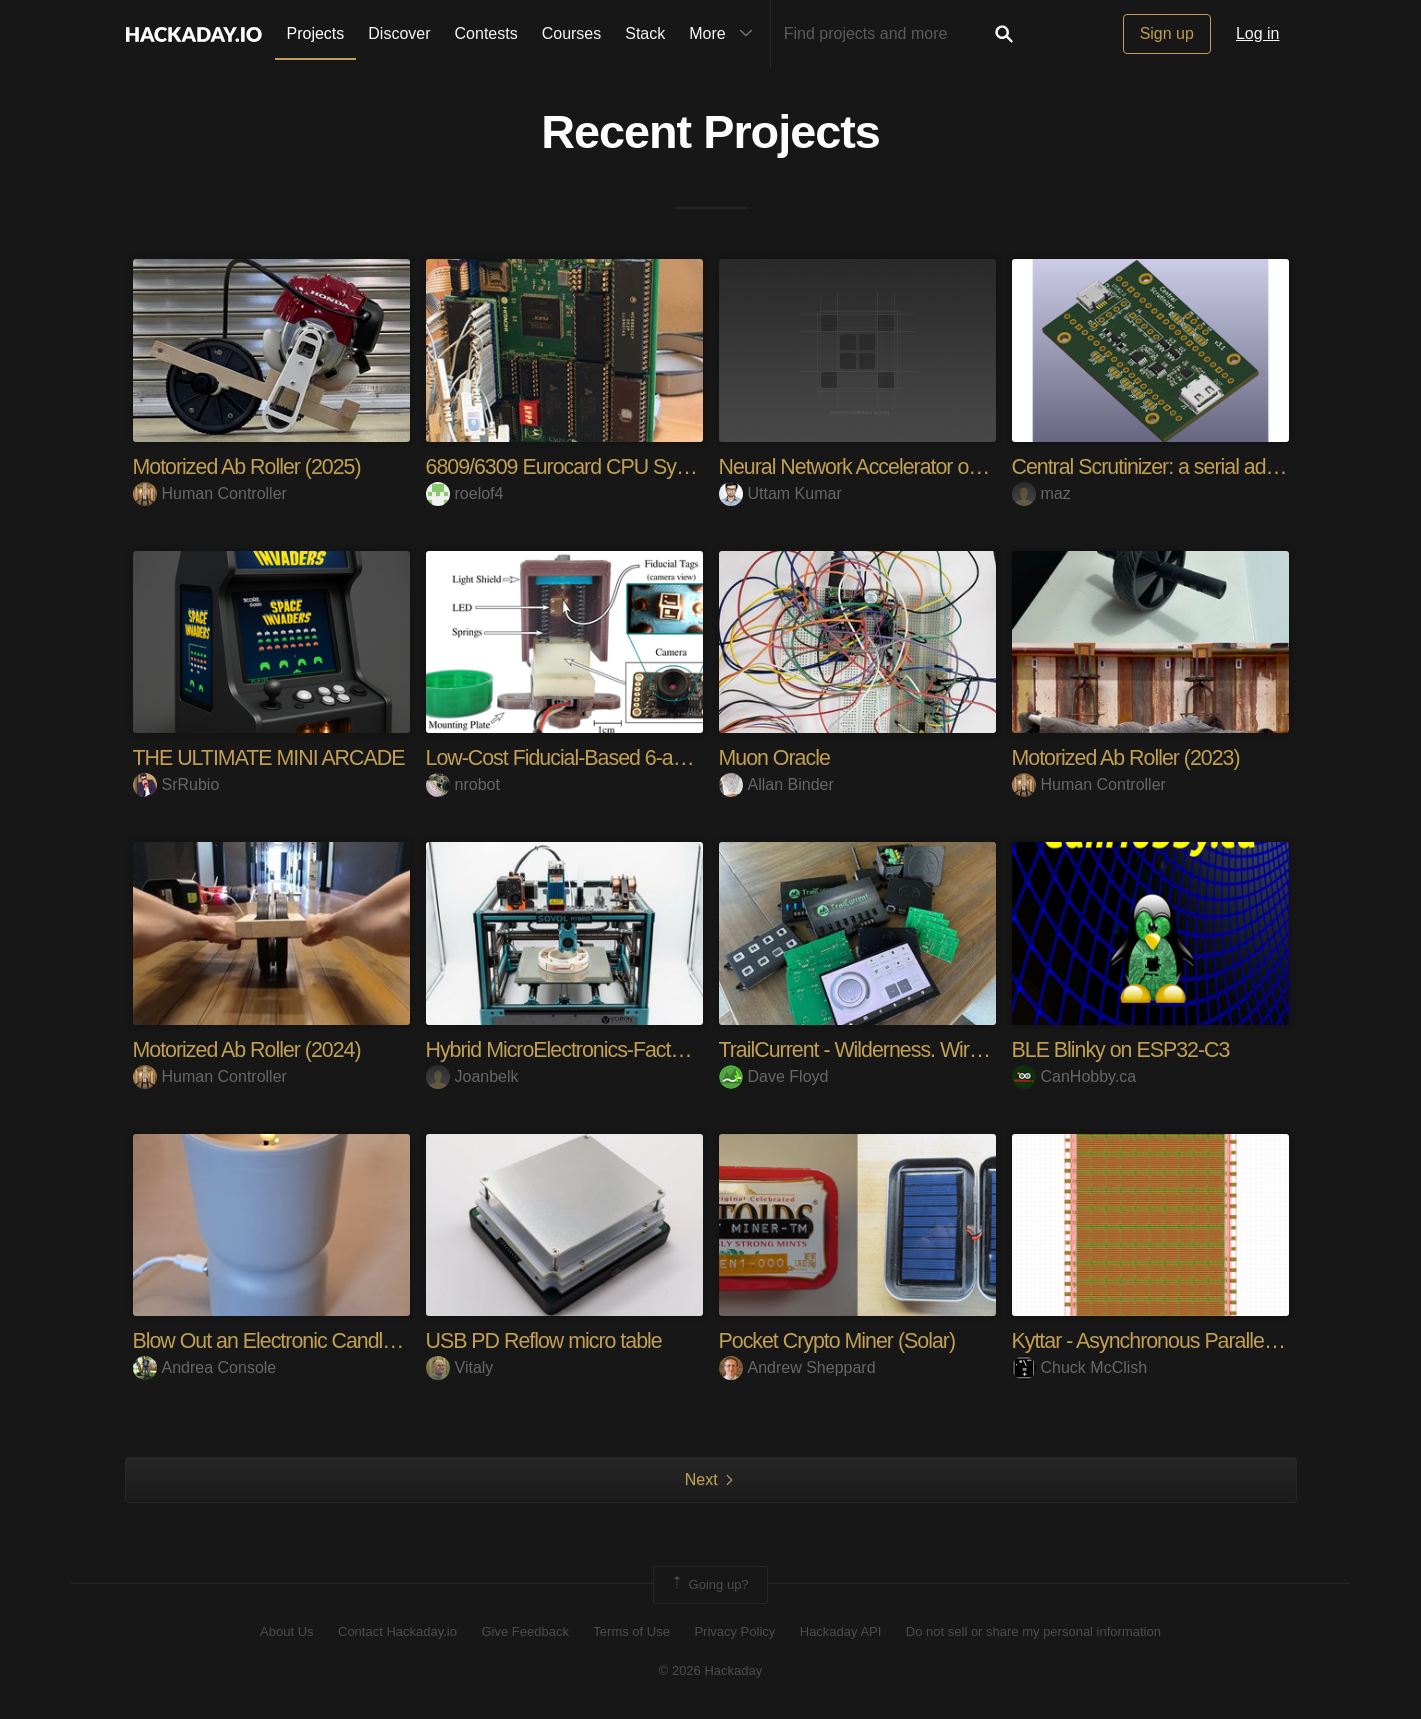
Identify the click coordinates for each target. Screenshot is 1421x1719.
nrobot (463, 784)
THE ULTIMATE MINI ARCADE (273, 757)
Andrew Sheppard (797, 1367)
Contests (486, 33)
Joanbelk (472, 1075)
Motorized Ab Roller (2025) (251, 466)
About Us (286, 1631)
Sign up (1167, 33)
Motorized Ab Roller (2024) (251, 1049)
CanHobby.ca (1074, 1075)
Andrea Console (205, 1367)
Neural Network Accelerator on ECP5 (883, 466)
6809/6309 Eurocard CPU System (577, 466)
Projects (316, 33)
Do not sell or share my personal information (1033, 1631)
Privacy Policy (734, 1631)
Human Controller (210, 493)
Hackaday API (841, 1631)
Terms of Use (631, 1631)
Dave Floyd (774, 1075)
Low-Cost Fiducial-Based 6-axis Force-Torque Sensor (662, 757)
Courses (572, 33)
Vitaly (460, 1367)
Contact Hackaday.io (397, 1631)
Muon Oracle (776, 757)
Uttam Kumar (780, 493)
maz (1041, 493)
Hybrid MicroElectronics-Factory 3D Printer (613, 1049)
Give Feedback (524, 1631)
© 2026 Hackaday (711, 1669)
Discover (399, 33)
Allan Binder (776, 784)
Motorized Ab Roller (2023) (1130, 757)
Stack (645, 33)
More (725, 34)
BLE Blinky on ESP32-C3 (1124, 1049)
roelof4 (465, 493)
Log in (1258, 33)
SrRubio (176, 784)
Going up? (709, 1584)
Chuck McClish (1080, 1367)
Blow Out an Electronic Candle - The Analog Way (349, 1340)
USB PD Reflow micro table (548, 1340)
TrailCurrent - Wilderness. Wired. (862, 1049)
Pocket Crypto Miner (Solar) (841, 1340)
